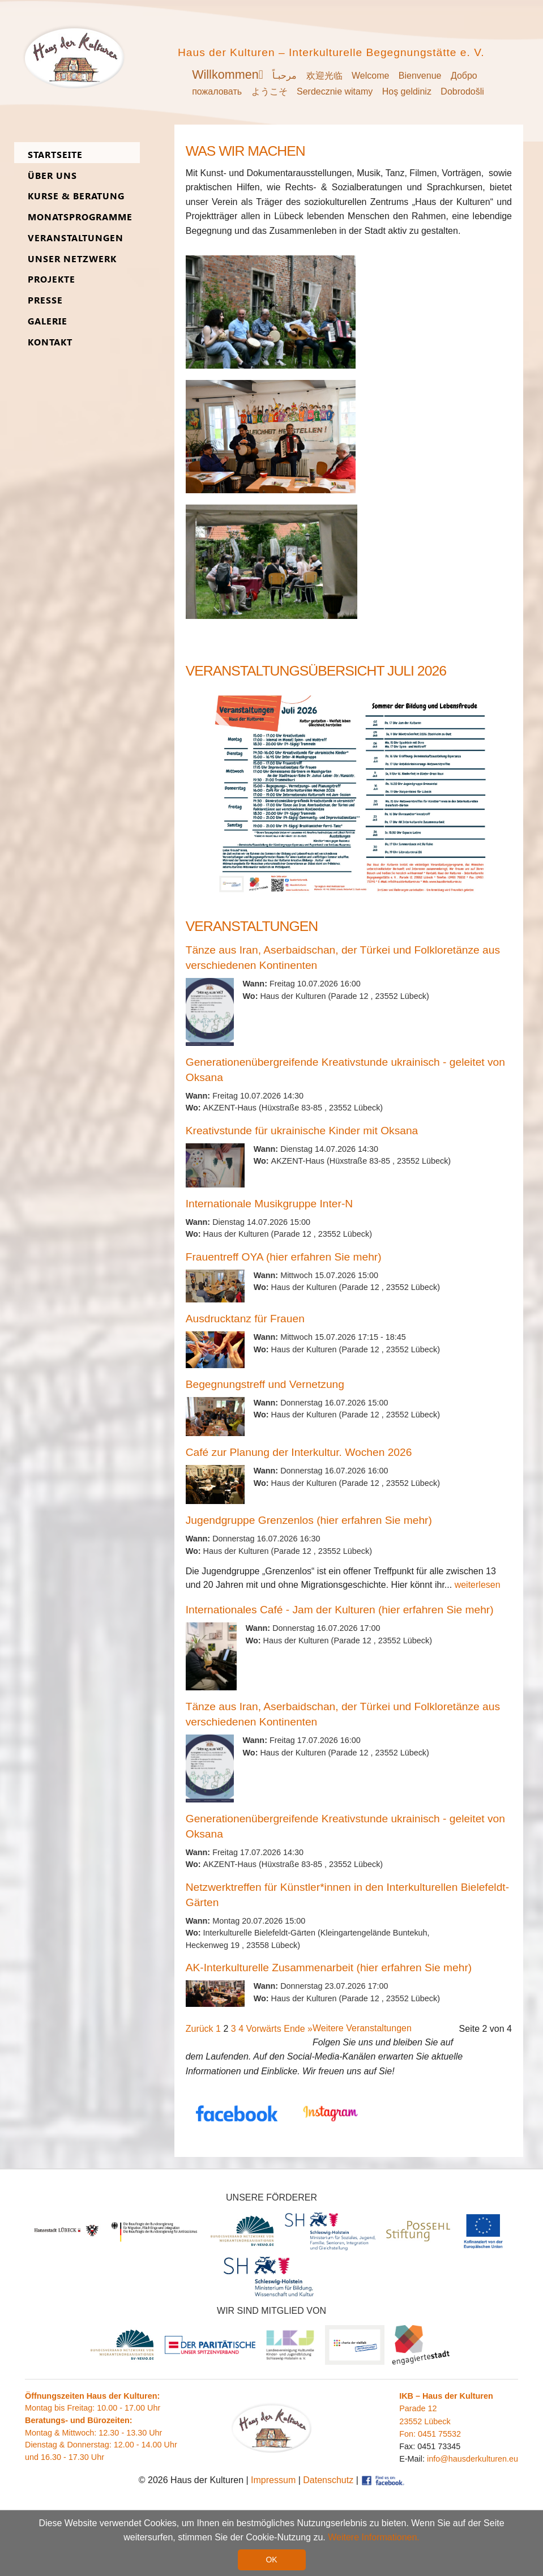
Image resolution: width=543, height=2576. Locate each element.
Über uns (52, 175)
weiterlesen (478, 1585)
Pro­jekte (51, 279)
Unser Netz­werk (72, 259)
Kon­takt (50, 342)
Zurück (199, 2029)
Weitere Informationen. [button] (374, 2537)
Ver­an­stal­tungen (75, 238)
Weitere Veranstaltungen (362, 2028)
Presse (45, 300)
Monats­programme (80, 217)
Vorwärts (263, 2029)
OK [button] (271, 2559)
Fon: (408, 2433)
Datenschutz (328, 2480)
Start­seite (55, 154)
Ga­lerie (47, 321)
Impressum (273, 2480)
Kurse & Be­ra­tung (76, 196)
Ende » (298, 2029)
